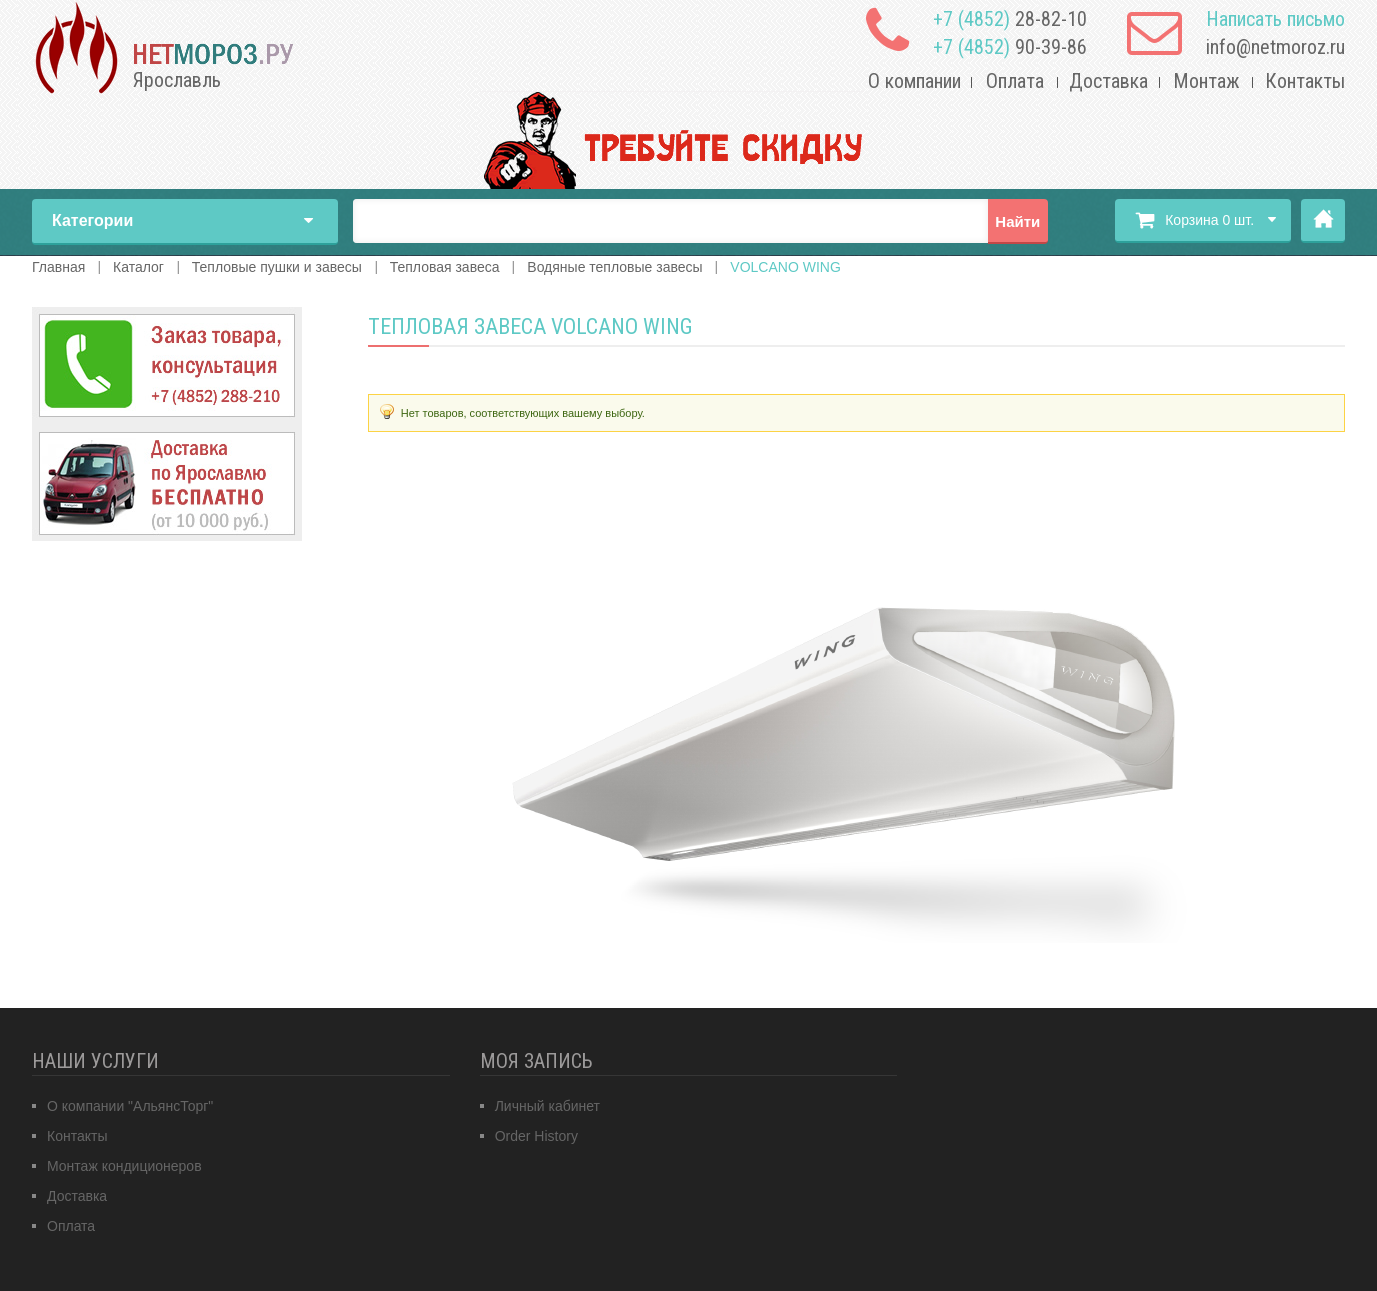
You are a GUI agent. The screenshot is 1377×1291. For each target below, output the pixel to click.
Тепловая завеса (445, 267)
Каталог (138, 267)
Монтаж (1206, 81)
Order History (536, 1136)
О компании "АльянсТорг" (130, 1106)
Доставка (1108, 81)
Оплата (1015, 81)
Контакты (1305, 81)
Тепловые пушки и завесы (277, 267)
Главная (1323, 221)
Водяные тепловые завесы (614, 267)
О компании (914, 81)
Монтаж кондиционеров (124, 1166)
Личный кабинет (547, 1106)
